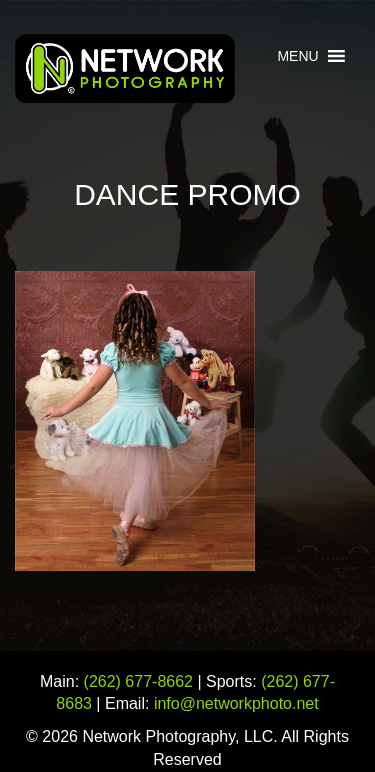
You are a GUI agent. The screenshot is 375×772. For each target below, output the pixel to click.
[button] (297, 56)
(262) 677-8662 (138, 681)
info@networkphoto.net (236, 703)
